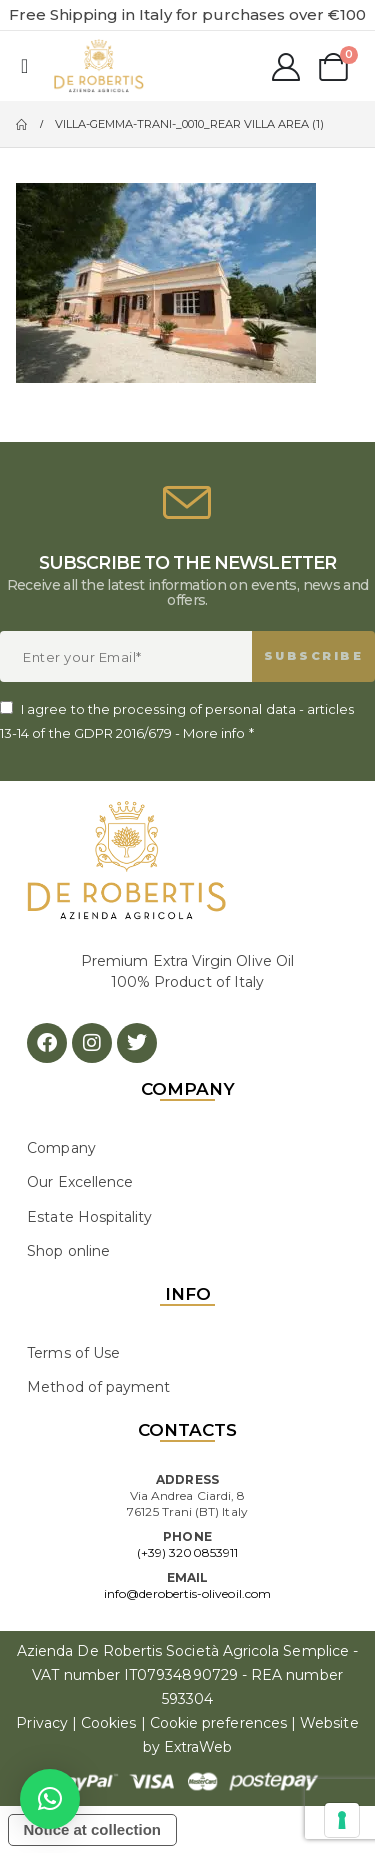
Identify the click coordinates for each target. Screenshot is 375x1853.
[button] (50, 1799)
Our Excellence (80, 1182)
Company (61, 1148)
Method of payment (98, 1387)
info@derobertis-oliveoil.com (187, 1593)
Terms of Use (73, 1353)
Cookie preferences (218, 1723)
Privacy (41, 1723)
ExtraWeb (198, 1747)
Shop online (68, 1251)
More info (214, 733)
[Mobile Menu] (24, 66)
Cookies (108, 1723)
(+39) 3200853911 (187, 1552)
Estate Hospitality (89, 1217)
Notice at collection (93, 1829)
